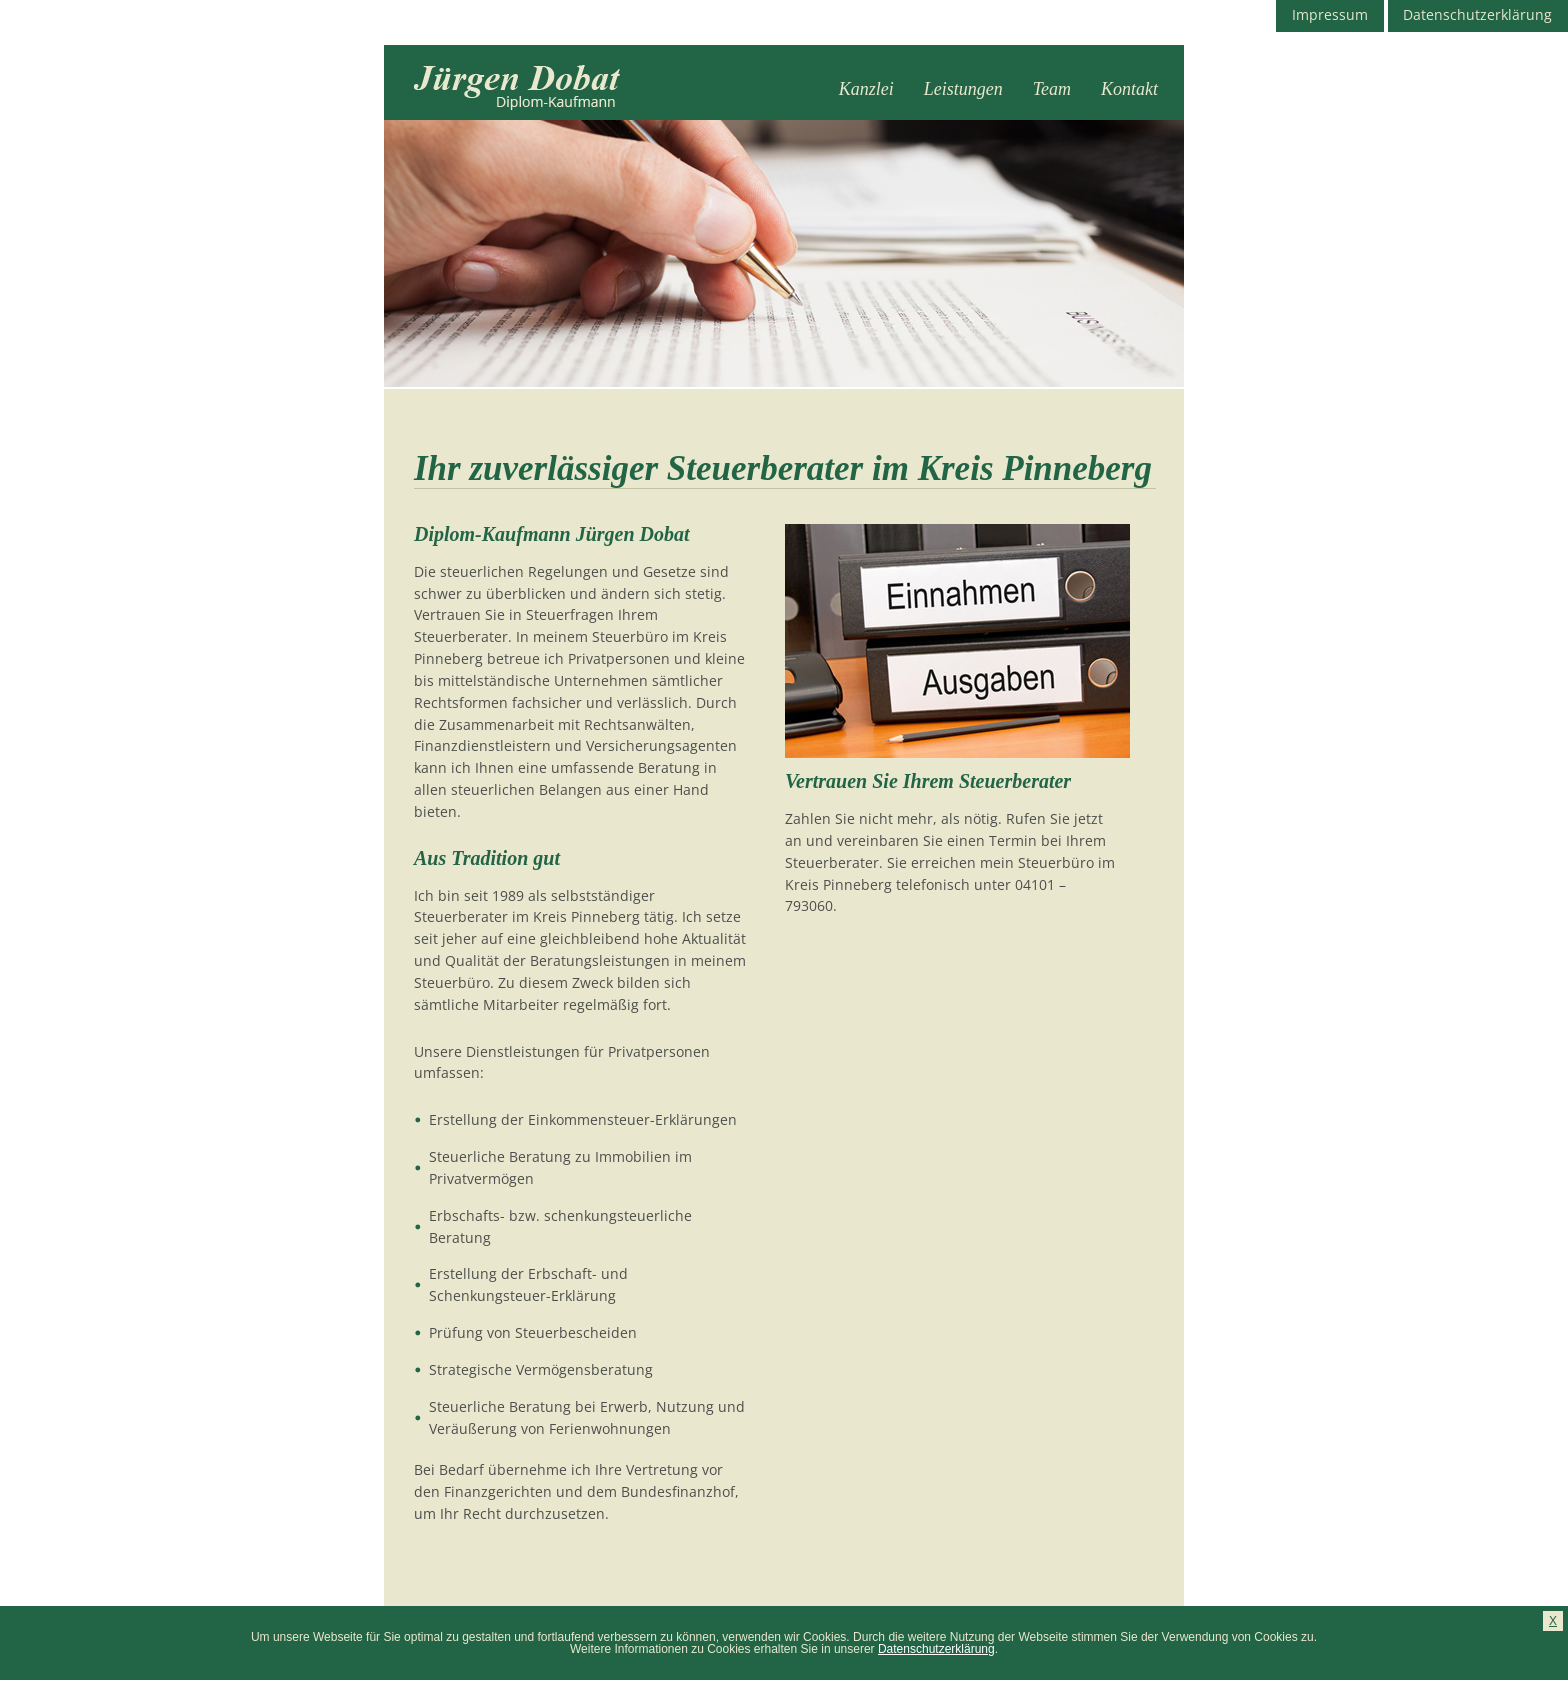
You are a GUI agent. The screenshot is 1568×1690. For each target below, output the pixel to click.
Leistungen (963, 89)
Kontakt (1129, 89)
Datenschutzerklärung (936, 1649)
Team (1052, 89)
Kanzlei (866, 89)
